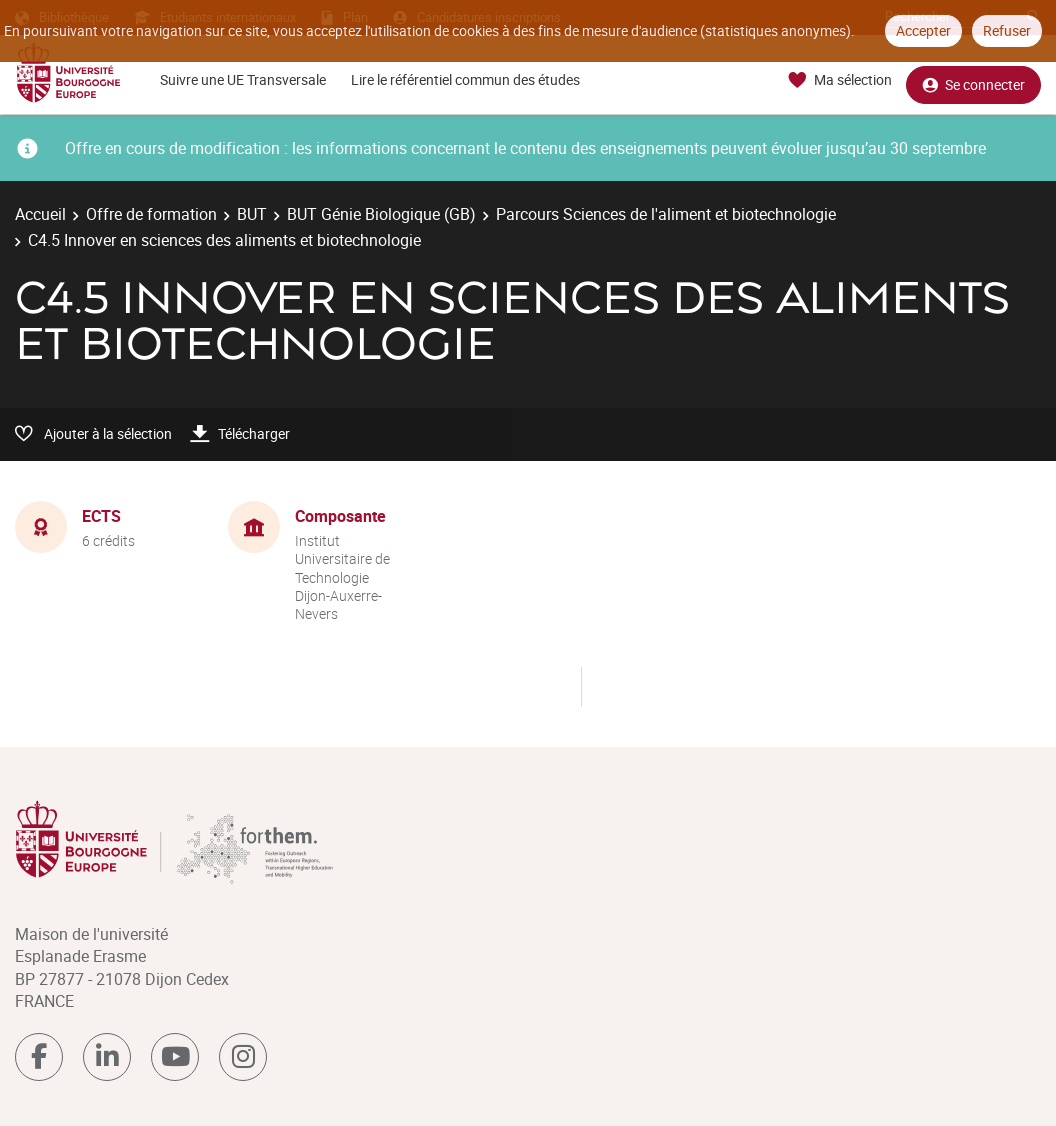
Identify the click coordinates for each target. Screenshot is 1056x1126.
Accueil (40, 214)
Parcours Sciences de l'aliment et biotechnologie (666, 214)
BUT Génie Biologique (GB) (381, 214)
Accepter (923, 30)
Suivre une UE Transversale (243, 79)
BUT (252, 214)
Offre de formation (151, 214)
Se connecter (973, 80)
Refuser (1007, 30)
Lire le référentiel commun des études (465, 79)
